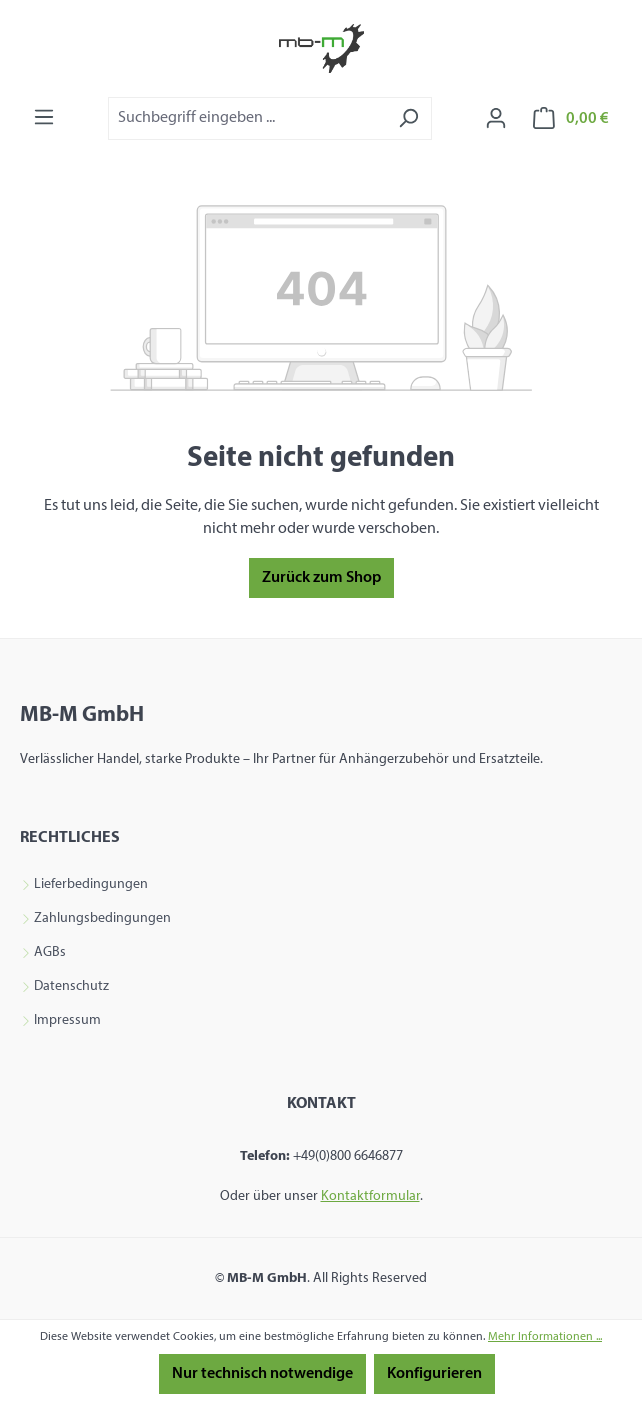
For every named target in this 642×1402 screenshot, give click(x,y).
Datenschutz (71, 987)
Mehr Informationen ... (545, 1337)
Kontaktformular (370, 1196)
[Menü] (44, 117)
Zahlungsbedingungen (102, 919)
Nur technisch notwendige (262, 1374)
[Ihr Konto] (496, 118)
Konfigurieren (434, 1374)
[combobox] (247, 118)
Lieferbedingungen (91, 885)
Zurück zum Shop (321, 578)
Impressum (67, 1021)
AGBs (50, 953)
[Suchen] (408, 118)
